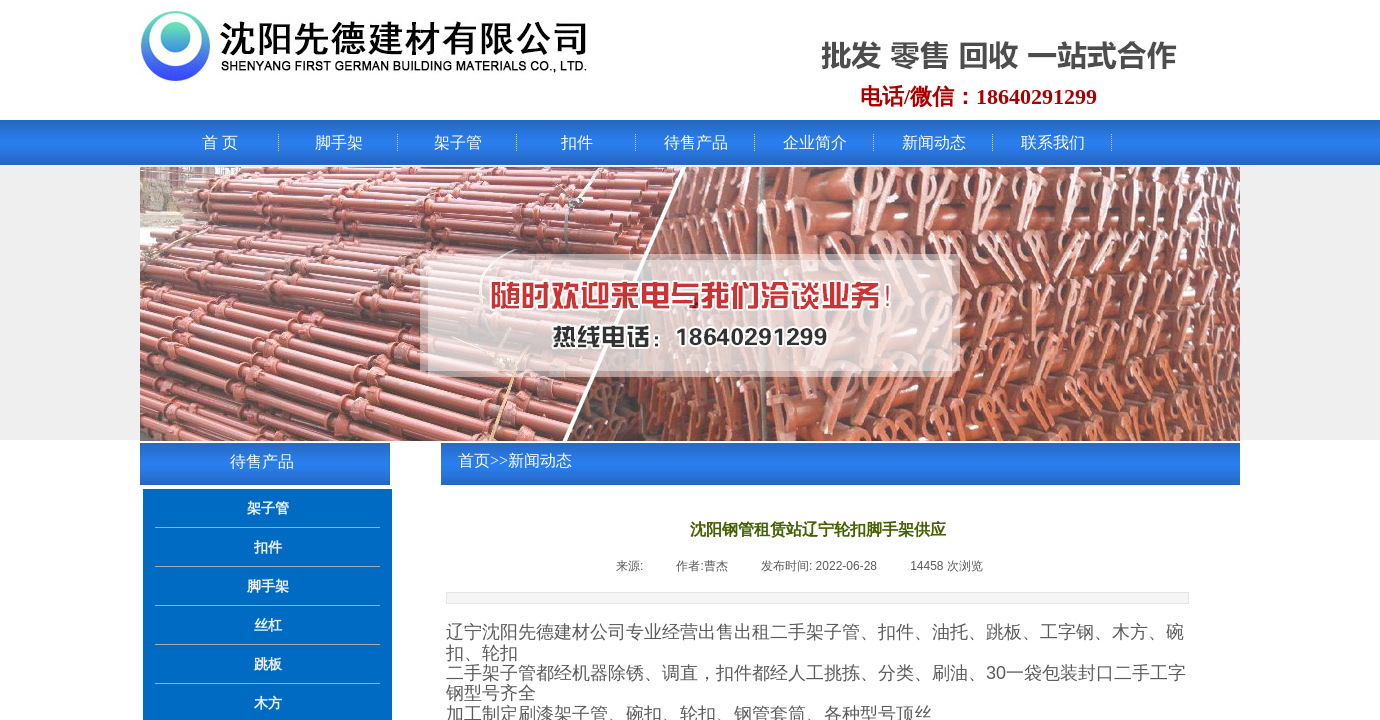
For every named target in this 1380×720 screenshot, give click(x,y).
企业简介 (815, 142)
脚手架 (339, 142)
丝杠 (268, 625)
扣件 (577, 142)
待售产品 (696, 142)
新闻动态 (934, 142)
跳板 (268, 664)
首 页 (220, 142)
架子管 (458, 142)
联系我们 (1053, 142)
